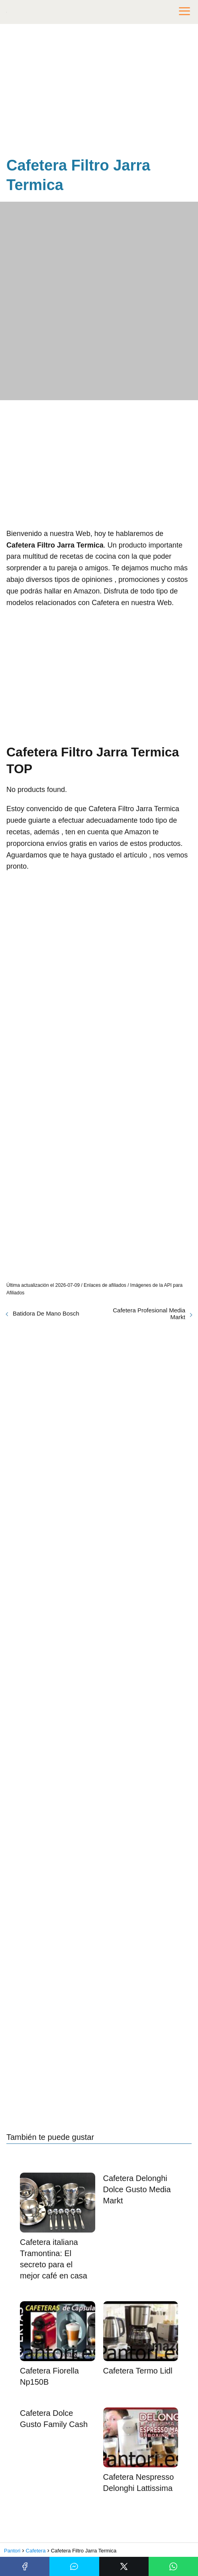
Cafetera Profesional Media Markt (149, 1313)
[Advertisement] (99, 92)
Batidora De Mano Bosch (46, 1313)
